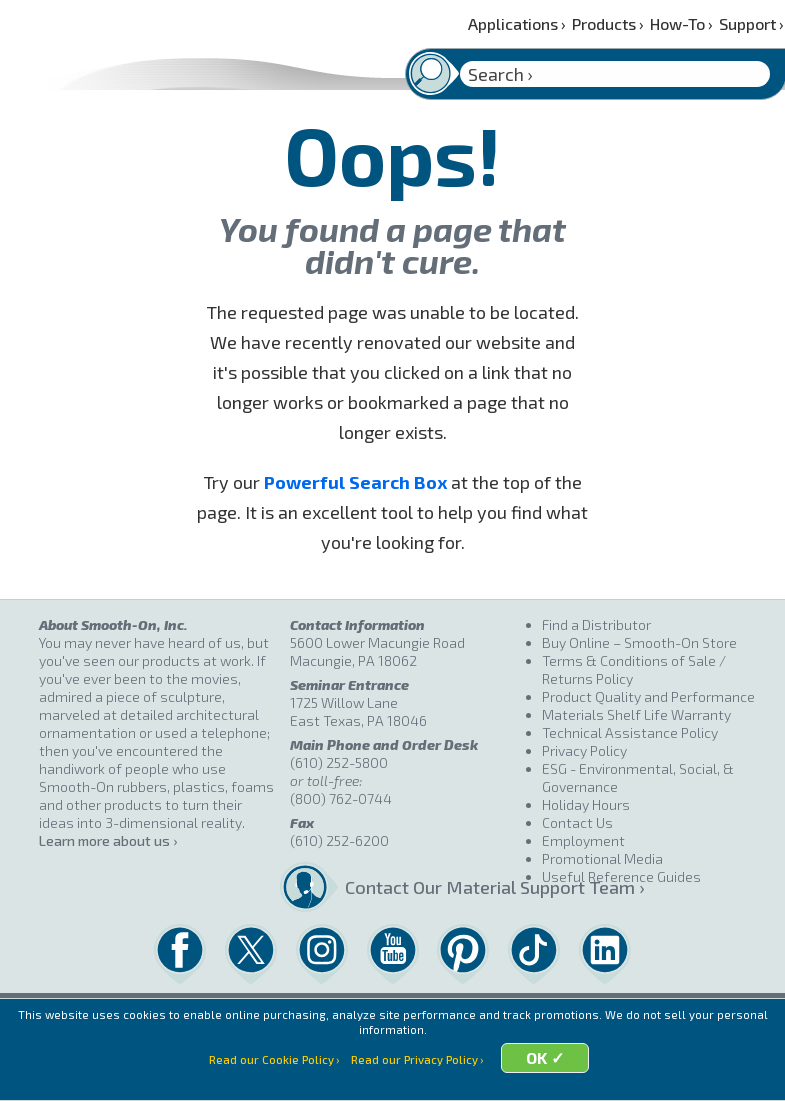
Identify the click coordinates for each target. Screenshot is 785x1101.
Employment (583, 840)
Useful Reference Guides (621, 876)
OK (547, 1076)
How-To (681, 23)
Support (751, 23)
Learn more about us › (108, 840)
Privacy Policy (584, 750)
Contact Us (577, 822)
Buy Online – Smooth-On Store (639, 642)
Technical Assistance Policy (630, 732)
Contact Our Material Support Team (435, 887)
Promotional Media (602, 858)
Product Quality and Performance (648, 696)
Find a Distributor (596, 624)
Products (608, 23)
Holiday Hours (586, 804)
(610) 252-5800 (339, 762)
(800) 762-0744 (341, 798)
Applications (517, 23)
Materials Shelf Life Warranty (636, 714)
